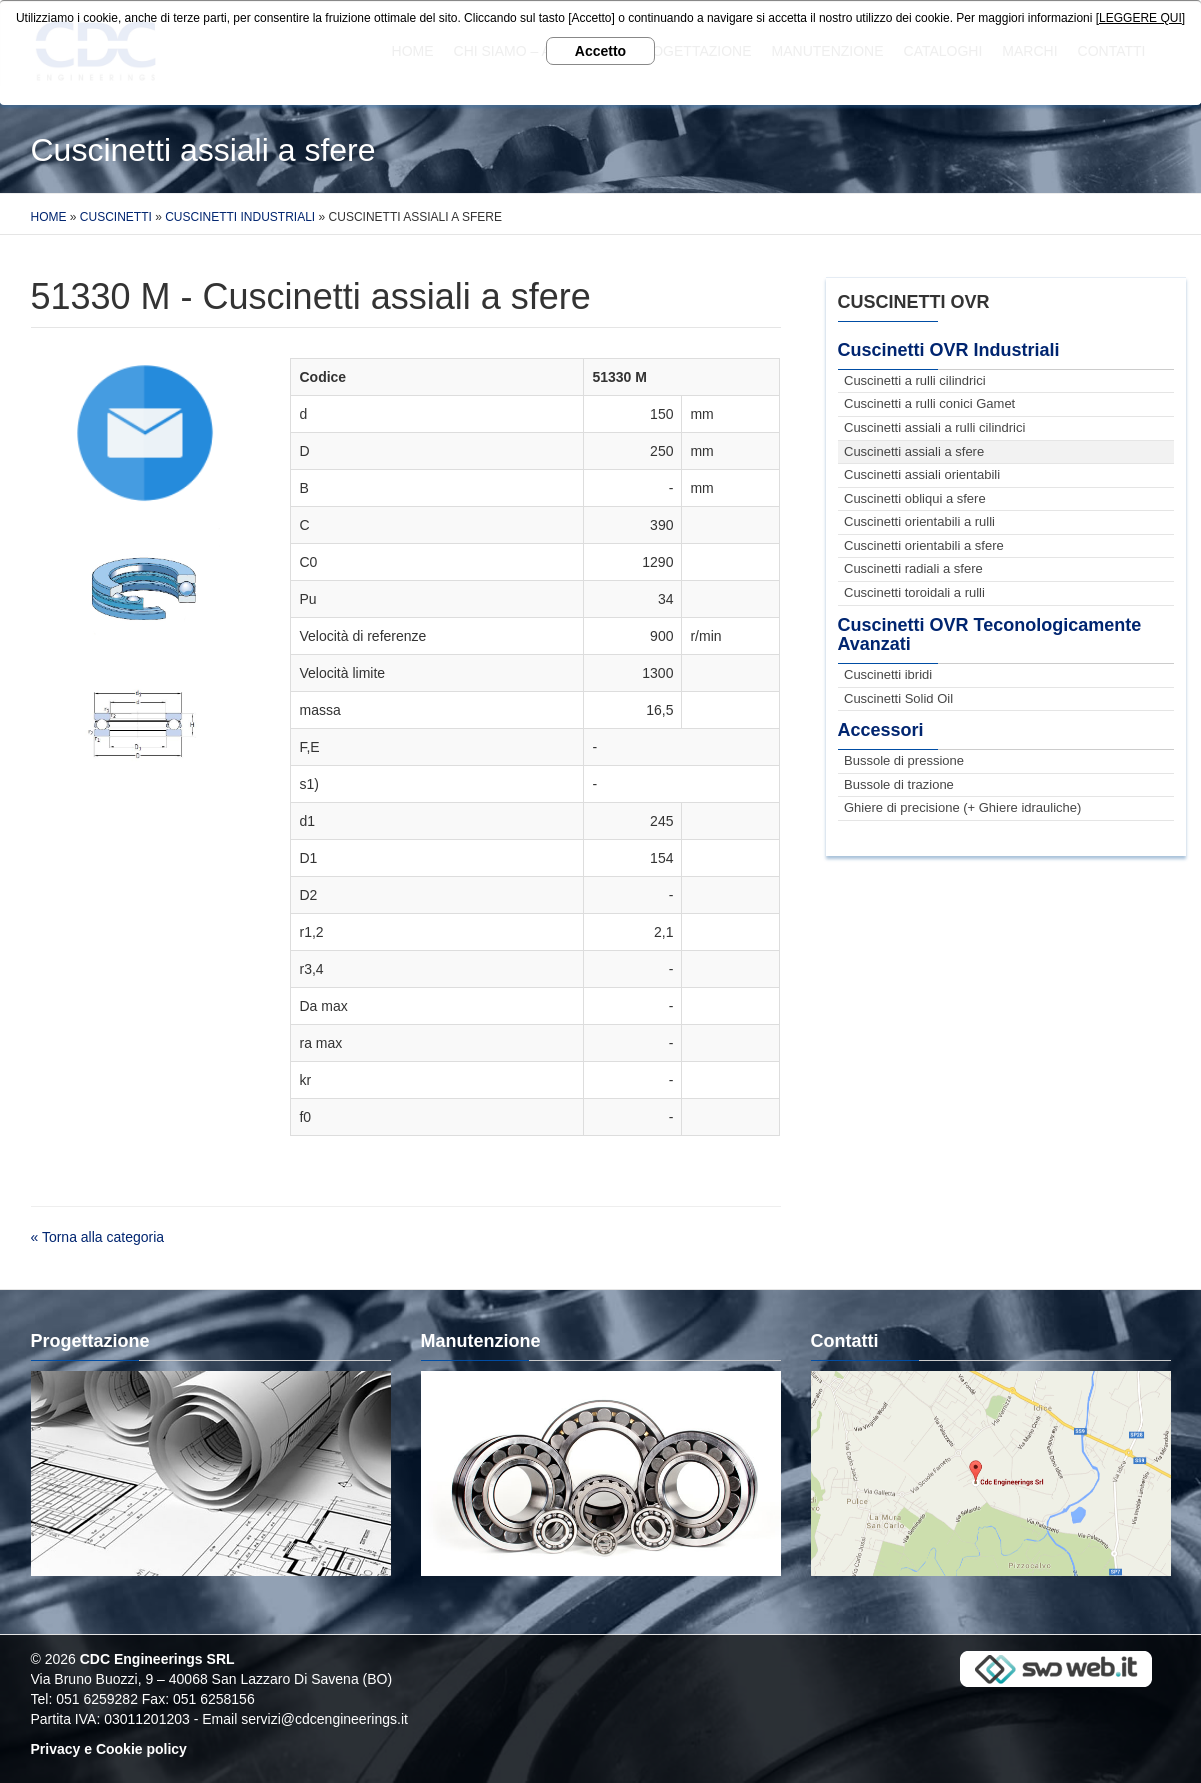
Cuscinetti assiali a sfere (914, 451)
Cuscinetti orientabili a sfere (924, 545)
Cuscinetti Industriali (240, 217)
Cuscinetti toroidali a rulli (914, 592)
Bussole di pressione (904, 760)
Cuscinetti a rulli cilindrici (915, 380)
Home (49, 217)
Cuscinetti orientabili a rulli (919, 521)
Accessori (881, 730)
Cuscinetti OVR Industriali (949, 350)
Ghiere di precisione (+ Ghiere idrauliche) (962, 807)
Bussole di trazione (899, 784)
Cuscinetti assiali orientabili (922, 474)
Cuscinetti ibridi (888, 674)
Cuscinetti (116, 217)
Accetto (600, 51)
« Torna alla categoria (98, 1237)
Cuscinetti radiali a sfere (913, 568)
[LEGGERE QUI (1139, 18)
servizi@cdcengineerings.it (324, 1719)
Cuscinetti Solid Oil (898, 698)
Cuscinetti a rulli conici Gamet (929, 403)
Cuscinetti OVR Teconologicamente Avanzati (990, 635)
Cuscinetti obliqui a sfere (915, 498)
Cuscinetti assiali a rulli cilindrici (934, 427)
